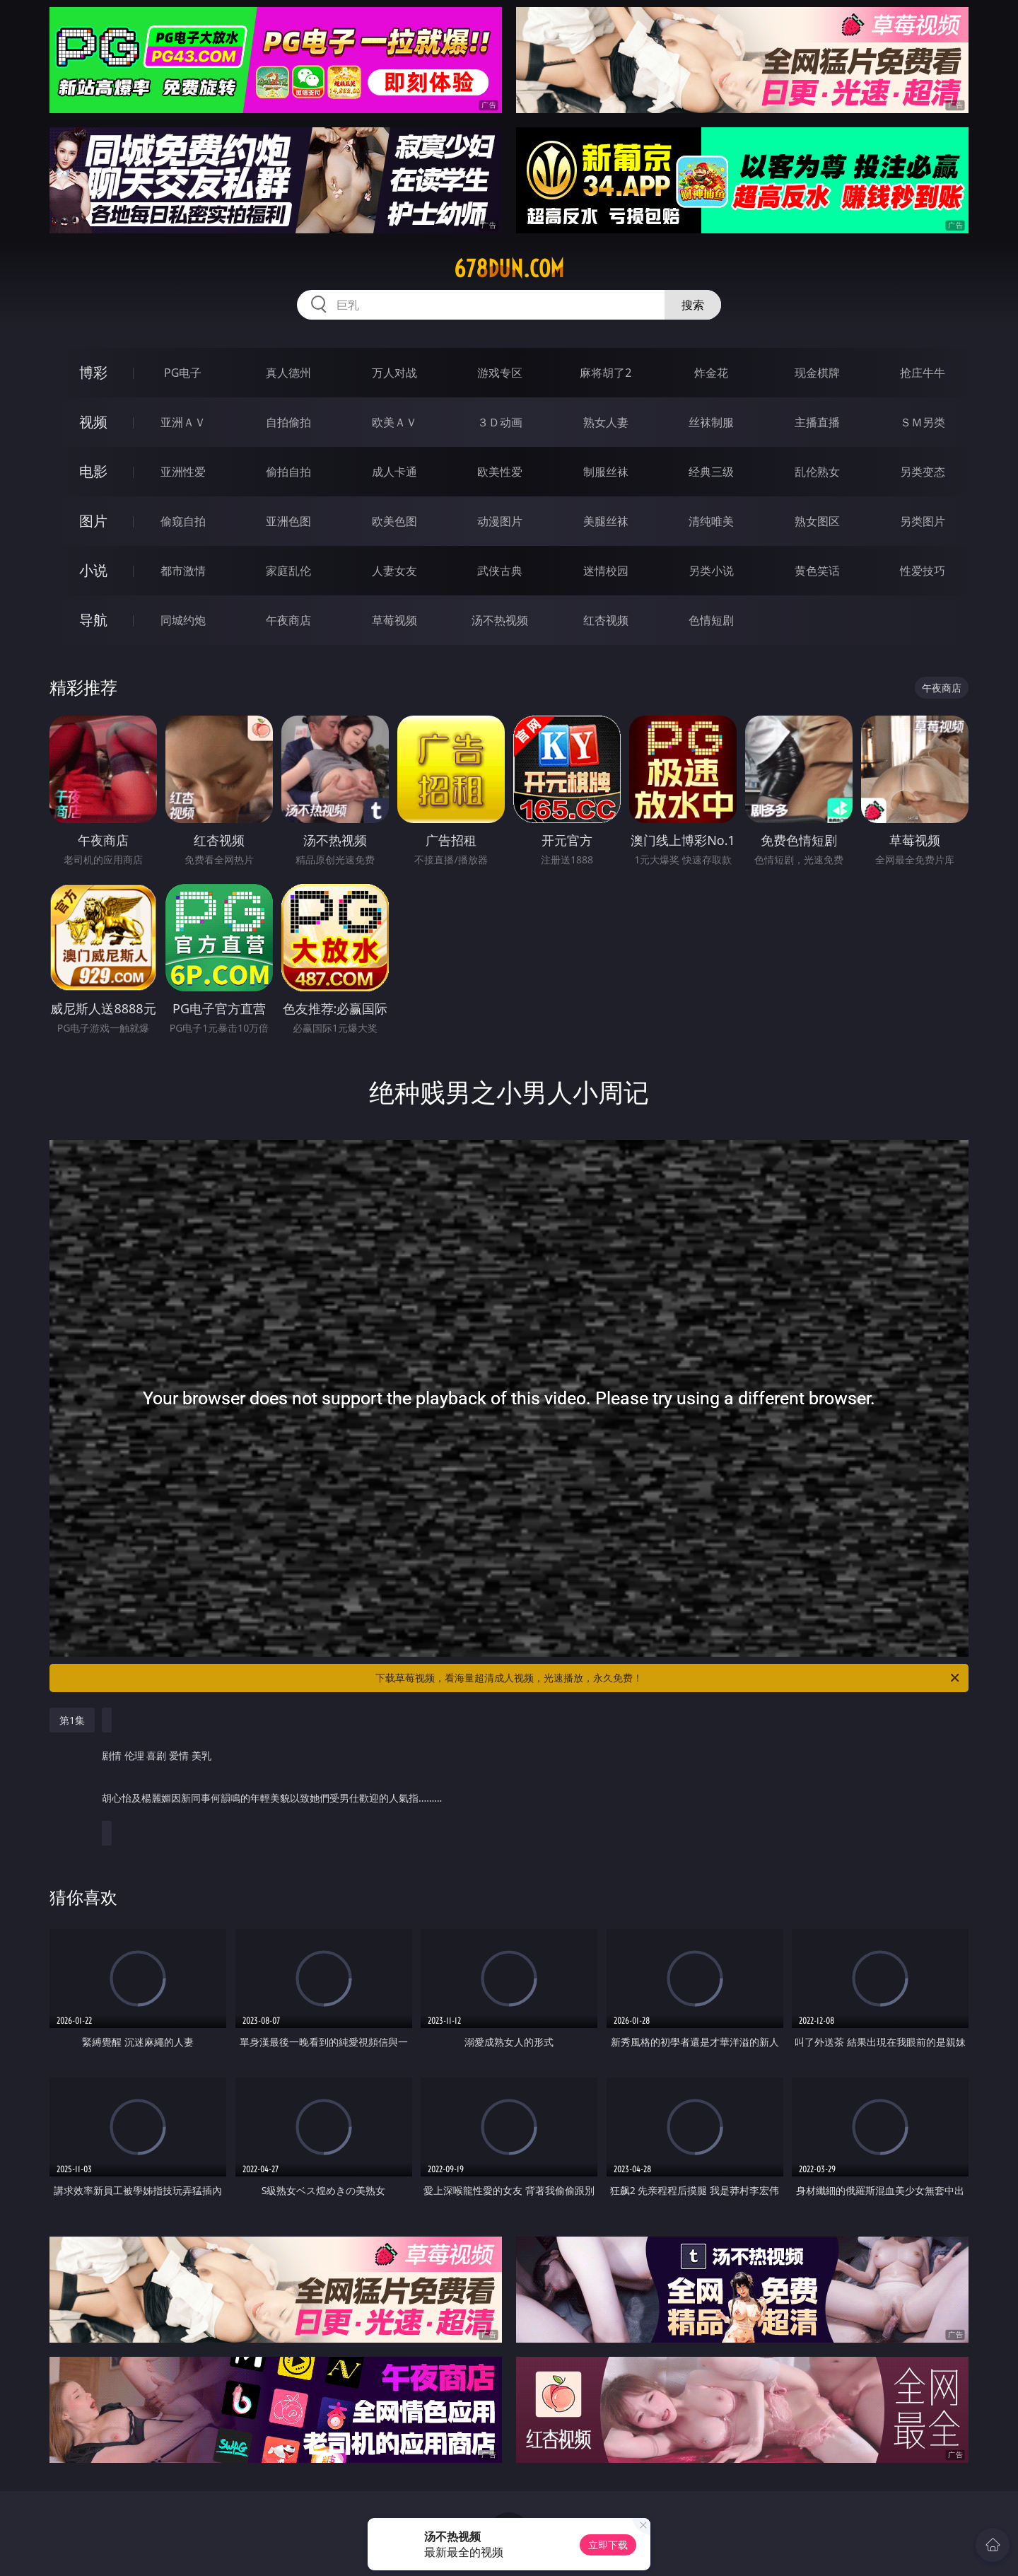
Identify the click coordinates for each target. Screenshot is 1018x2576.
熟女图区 (817, 521)
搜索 (692, 305)
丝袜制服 (711, 422)
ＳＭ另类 (922, 422)
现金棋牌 (817, 372)
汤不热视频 (500, 620)
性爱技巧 (922, 570)
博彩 (93, 372)
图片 (93, 520)
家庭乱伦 (288, 570)
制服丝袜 (605, 471)
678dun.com (509, 269)
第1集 (72, 1720)
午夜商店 (288, 620)
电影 (93, 471)
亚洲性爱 (183, 471)
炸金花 (711, 372)
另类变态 (922, 471)
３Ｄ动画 (499, 422)
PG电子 (182, 372)
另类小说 (711, 570)
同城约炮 (183, 620)
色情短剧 (711, 620)
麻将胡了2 (605, 372)
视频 (93, 421)
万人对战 (394, 372)
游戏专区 (499, 372)
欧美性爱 (499, 471)
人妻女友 (394, 570)
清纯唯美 (711, 521)
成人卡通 (394, 471)
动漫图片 (499, 521)
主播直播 (817, 422)
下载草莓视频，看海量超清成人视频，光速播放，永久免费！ (668, 1677)
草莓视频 (394, 620)
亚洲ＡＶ (183, 422)
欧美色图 (394, 521)
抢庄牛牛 (922, 372)
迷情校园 (605, 570)
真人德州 (288, 372)
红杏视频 (605, 620)
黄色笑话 (817, 570)
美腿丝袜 (605, 521)
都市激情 (183, 570)
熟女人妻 (605, 422)
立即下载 (608, 2544)
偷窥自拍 (183, 521)
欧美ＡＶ (394, 422)
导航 (93, 619)
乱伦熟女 (817, 471)
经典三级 (711, 471)
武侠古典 (499, 570)
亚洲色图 (288, 521)
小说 (93, 570)
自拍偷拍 (288, 422)
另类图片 (922, 521)
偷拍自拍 (288, 471)
